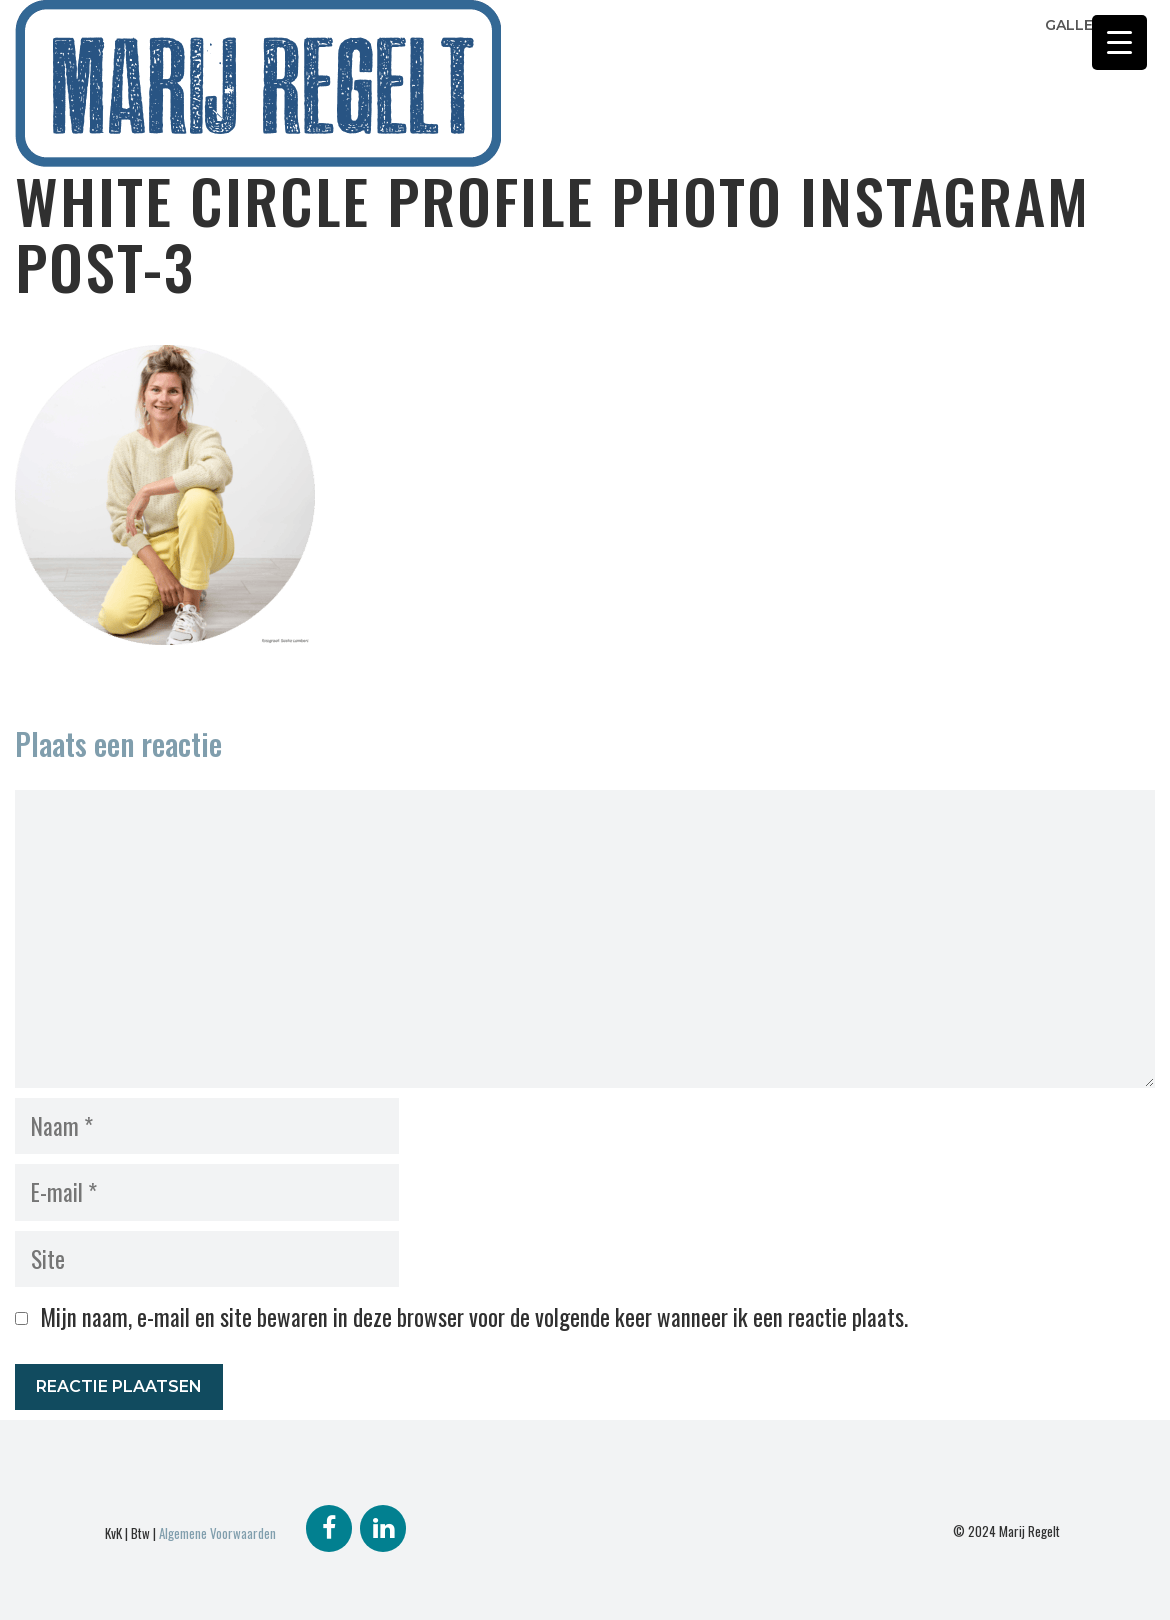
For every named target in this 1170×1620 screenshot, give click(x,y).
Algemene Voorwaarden (217, 1533)
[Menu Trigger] (1119, 42)
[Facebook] (329, 1528)
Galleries (1085, 25)
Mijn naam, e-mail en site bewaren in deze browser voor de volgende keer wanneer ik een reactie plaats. (474, 1317)
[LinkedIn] (383, 1528)
